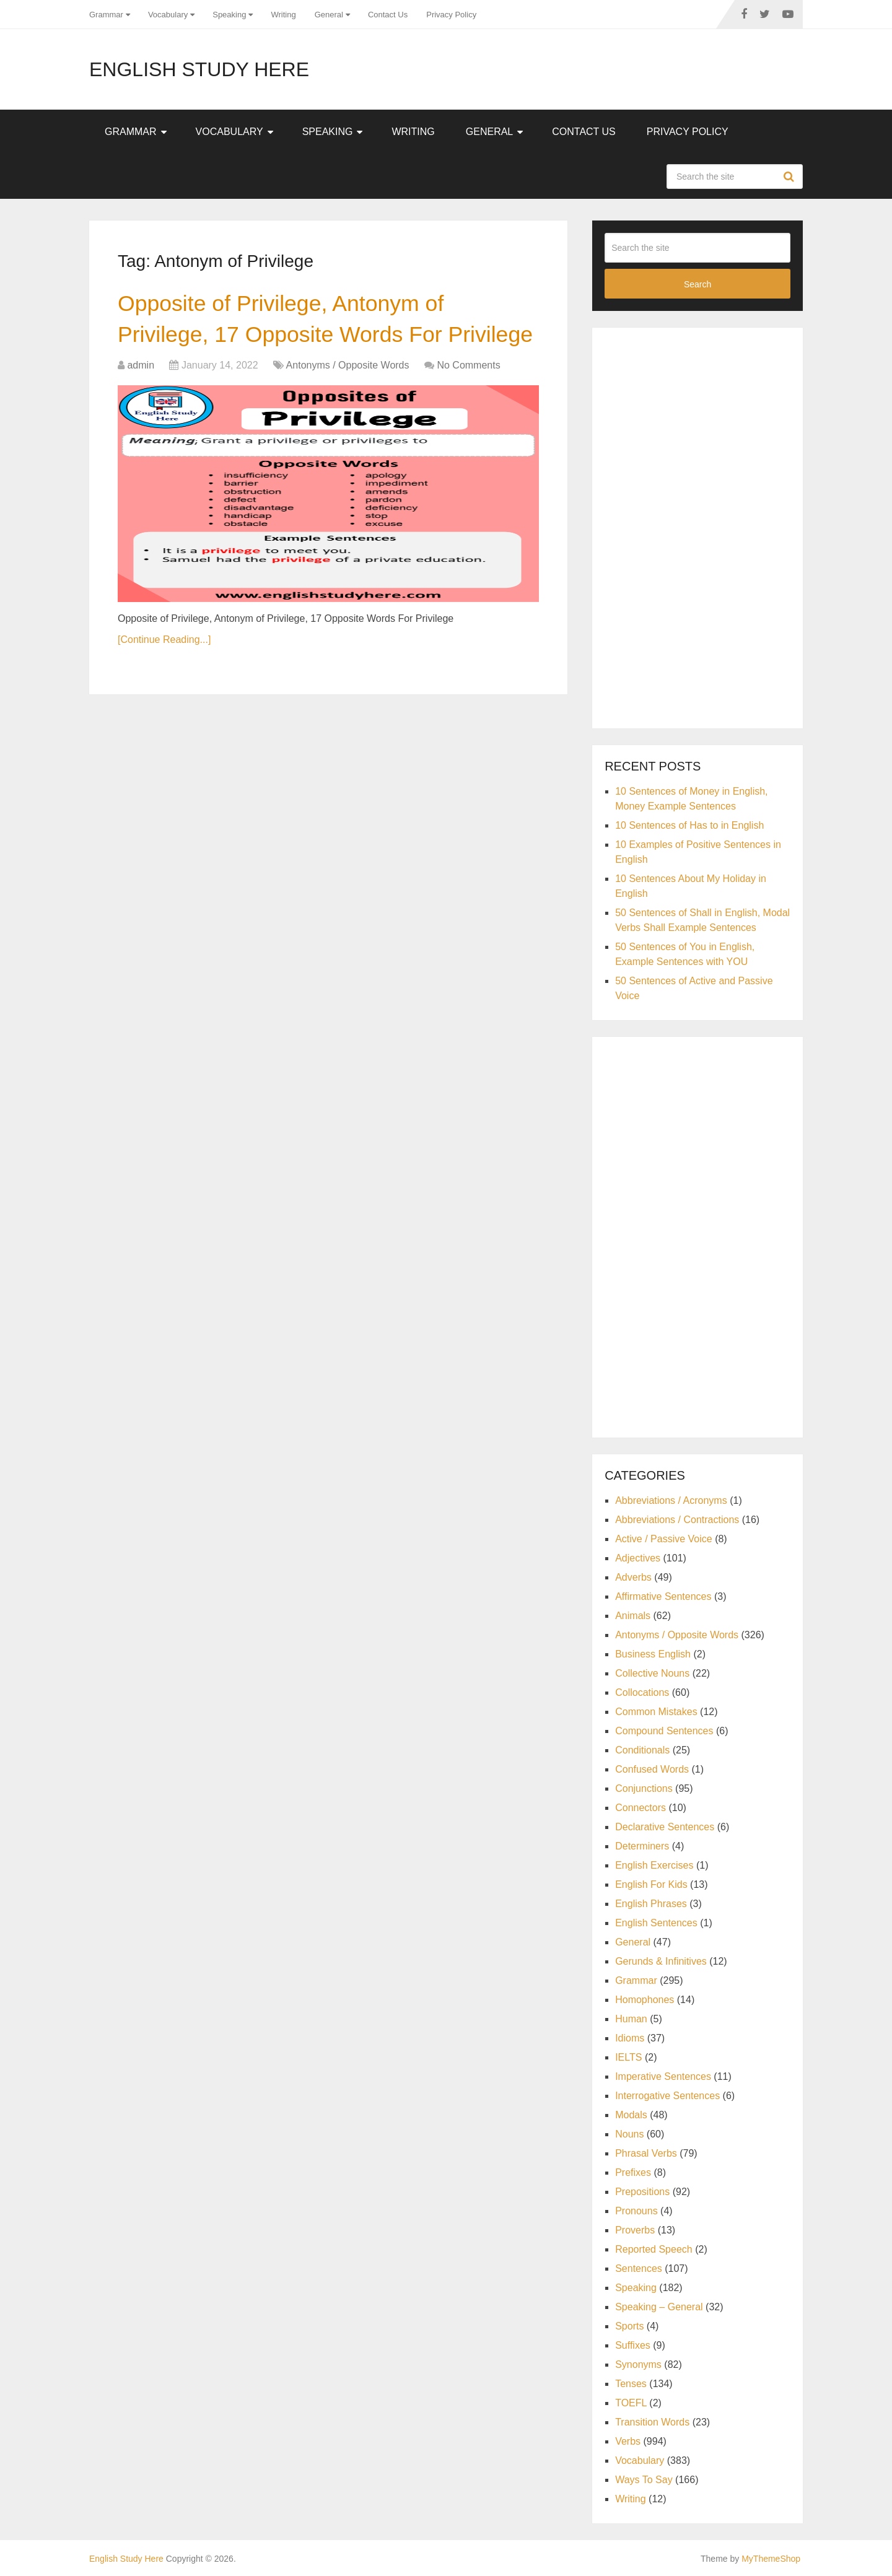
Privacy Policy (451, 14)
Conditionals (642, 1750)
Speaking (229, 14)
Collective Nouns (652, 1673)
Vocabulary (168, 14)
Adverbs (633, 1577)
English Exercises (654, 1865)
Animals (632, 1615)
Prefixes (633, 2172)
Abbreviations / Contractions (677, 1519)
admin (140, 402)
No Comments (468, 402)
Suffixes (632, 2345)
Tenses (631, 2383)
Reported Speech (654, 2249)
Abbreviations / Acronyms (671, 1500)
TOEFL (631, 2403)
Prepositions (642, 2191)
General (329, 14)
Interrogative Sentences (667, 2095)
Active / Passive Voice (663, 1539)
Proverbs (635, 2230)
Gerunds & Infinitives (661, 1961)
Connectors (640, 1807)
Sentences (638, 2268)
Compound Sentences (664, 1731)
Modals (631, 2115)
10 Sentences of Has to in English (689, 825)
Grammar (106, 14)
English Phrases (651, 1903)
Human (631, 2019)
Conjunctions (644, 1788)
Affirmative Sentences (663, 1596)
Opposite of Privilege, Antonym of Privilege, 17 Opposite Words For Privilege (292, 337)
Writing (283, 14)
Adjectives (637, 1558)
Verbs (628, 2441)
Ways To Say (643, 2479)
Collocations (642, 1692)
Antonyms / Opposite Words (347, 402)
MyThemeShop (770, 2559)
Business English (653, 1654)
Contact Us (388, 14)
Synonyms (638, 2364)
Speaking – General (658, 2307)
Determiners (642, 1846)
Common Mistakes (656, 1711)
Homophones (644, 1999)
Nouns (629, 2134)
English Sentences (656, 1923)
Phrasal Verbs (646, 2153)
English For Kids (651, 1884)
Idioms (629, 2038)
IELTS (628, 2057)
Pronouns (636, 2211)
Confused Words (652, 1769)
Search (790, 176)
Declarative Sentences (664, 1827)
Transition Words (652, 2422)
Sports (629, 2326)
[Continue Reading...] (164, 676)
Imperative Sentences (663, 2076)
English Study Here (199, 69)
